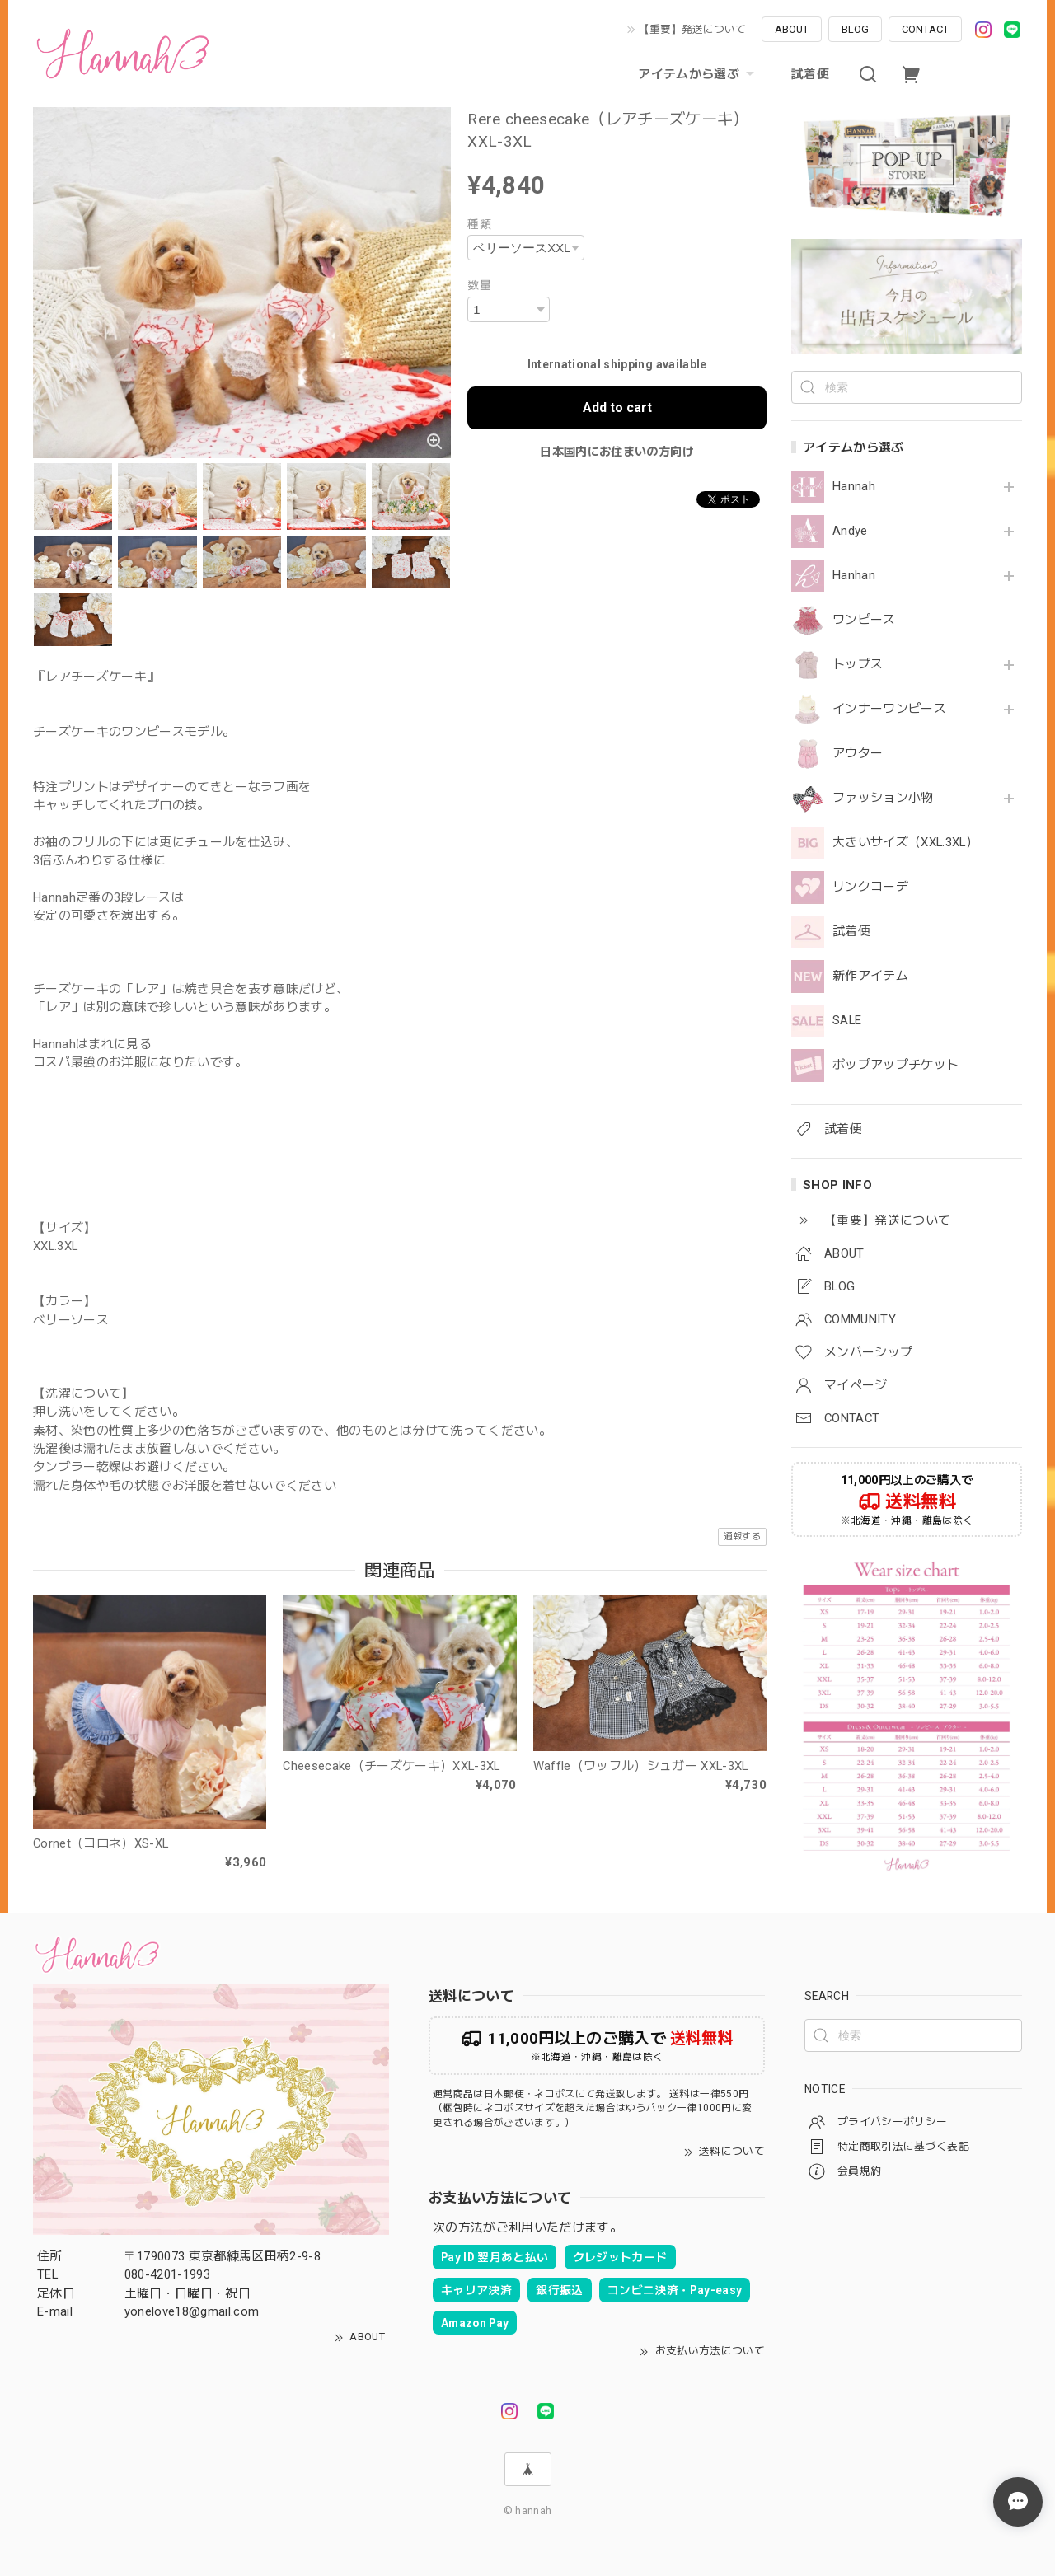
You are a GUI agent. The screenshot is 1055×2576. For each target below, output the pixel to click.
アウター (857, 754)
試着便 (810, 74)
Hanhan (853, 576)
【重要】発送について (692, 29)
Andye (850, 531)
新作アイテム (870, 976)
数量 (479, 285)
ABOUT (792, 29)
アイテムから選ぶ (698, 74)
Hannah (853, 487)
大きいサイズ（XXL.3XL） (905, 843)
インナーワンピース (889, 709)
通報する (742, 1536)
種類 (479, 224)
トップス (857, 665)
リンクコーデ (870, 887)
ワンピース (864, 620)
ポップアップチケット (895, 1065)
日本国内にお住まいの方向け (616, 451)
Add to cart (617, 407)
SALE (846, 1021)
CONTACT (925, 29)
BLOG (855, 29)
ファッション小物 (883, 798)
